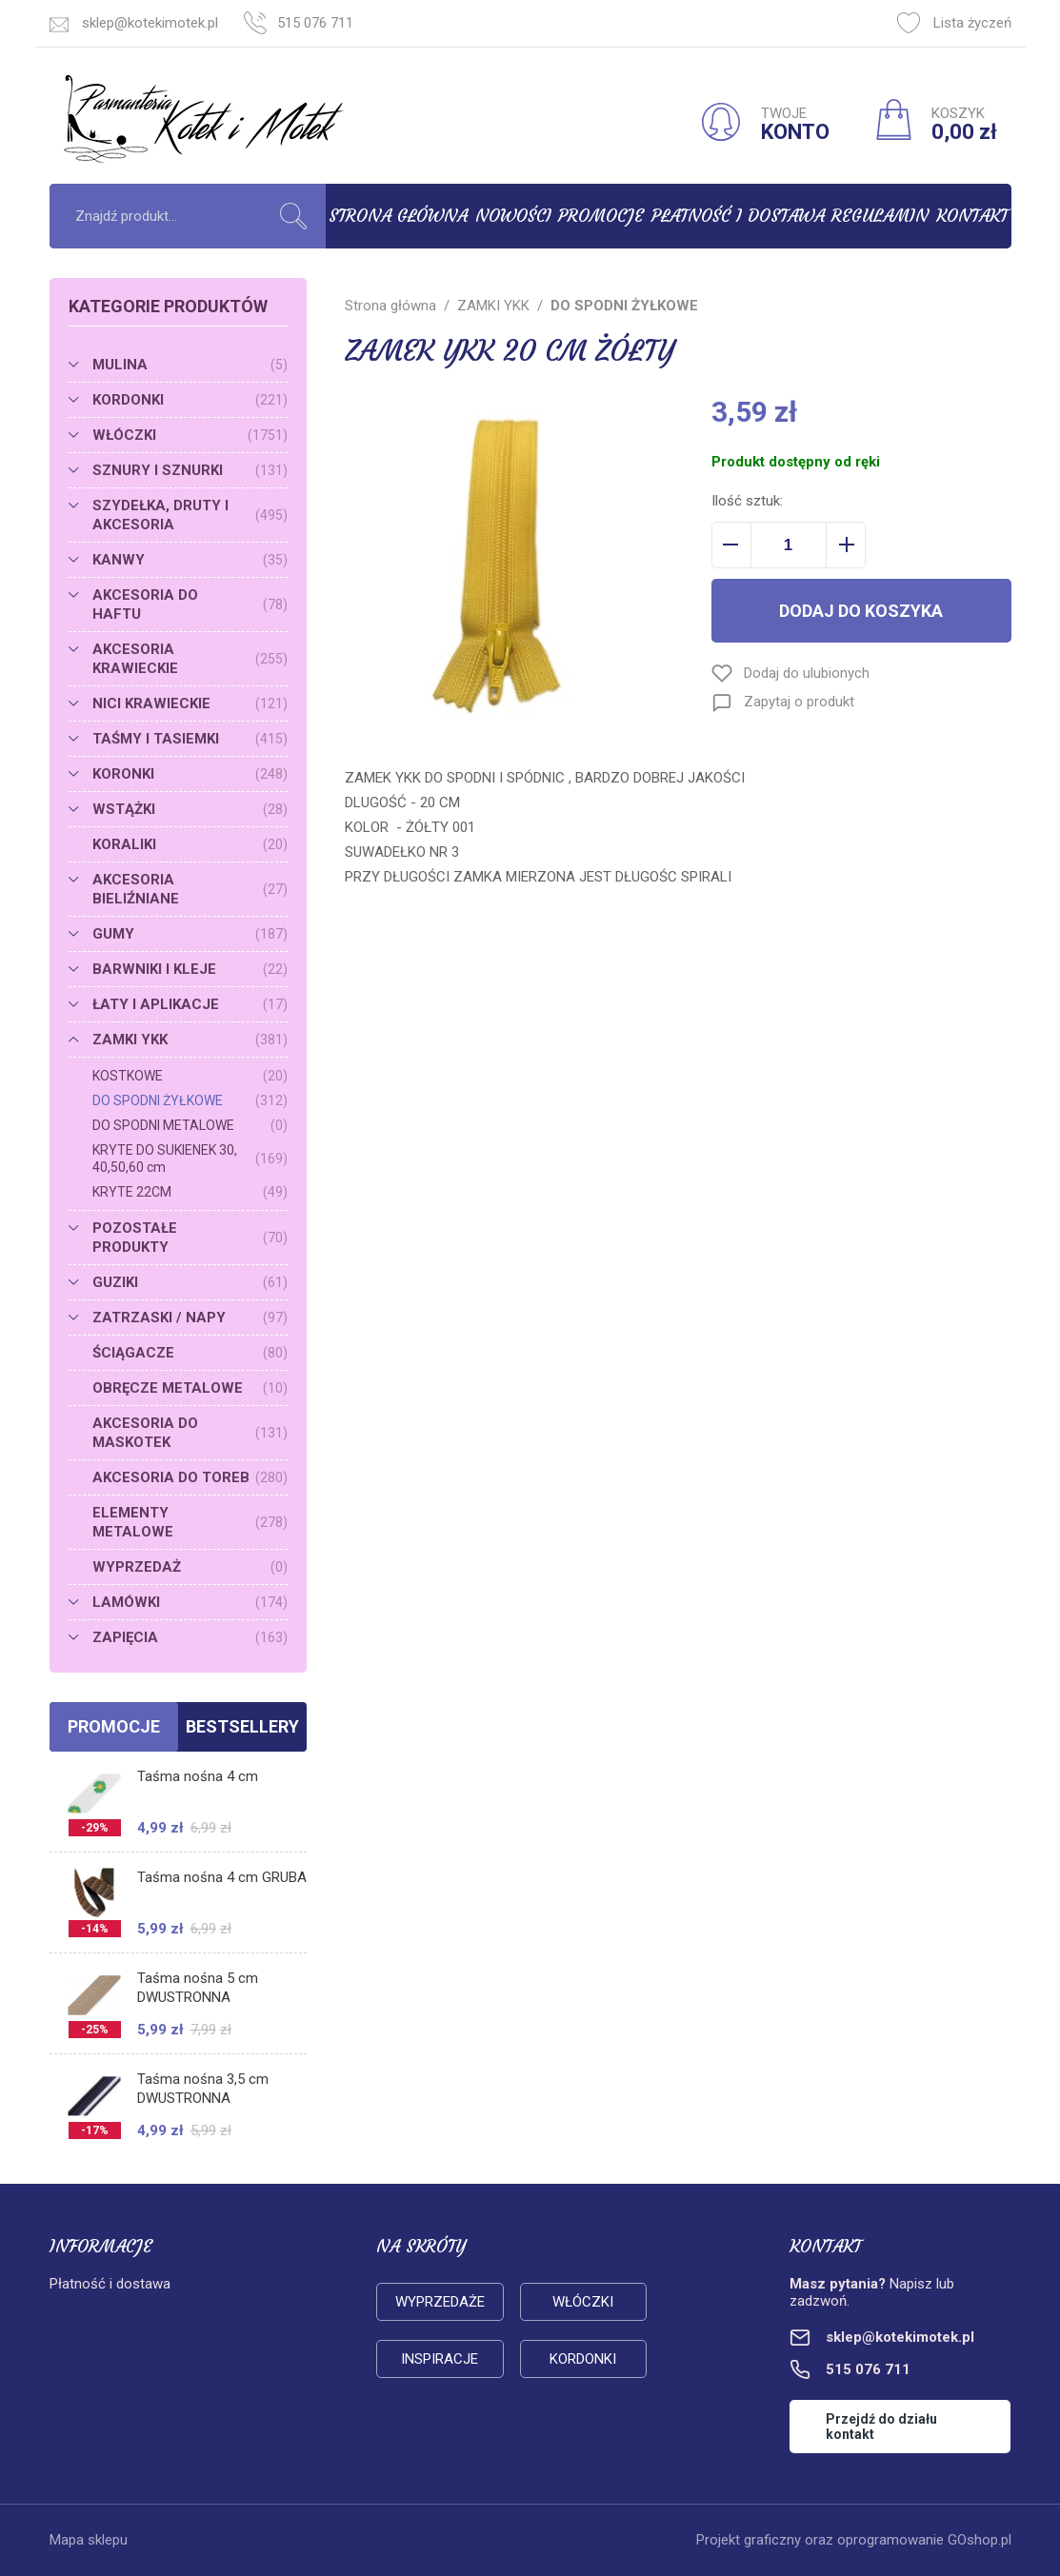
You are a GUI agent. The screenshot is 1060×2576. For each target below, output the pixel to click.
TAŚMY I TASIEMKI (190, 738)
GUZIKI (190, 1282)
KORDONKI (190, 399)
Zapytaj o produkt (799, 701)
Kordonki (583, 2359)
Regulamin (880, 216)
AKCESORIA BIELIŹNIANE (190, 889)
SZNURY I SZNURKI (190, 470)
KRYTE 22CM (190, 1191)
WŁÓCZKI (190, 435)
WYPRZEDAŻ (190, 1566)
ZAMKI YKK (190, 1039)
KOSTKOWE (190, 1075)
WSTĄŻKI (190, 809)
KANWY (190, 559)
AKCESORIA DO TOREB (190, 1477)
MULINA (190, 364)
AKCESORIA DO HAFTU (190, 604)
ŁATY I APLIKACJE (190, 1004)
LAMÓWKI (190, 1602)
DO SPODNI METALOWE (190, 1125)
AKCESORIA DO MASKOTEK (190, 1433)
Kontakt (972, 216)
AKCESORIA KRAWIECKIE (190, 659)
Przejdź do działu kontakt (881, 2426)
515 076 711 (315, 22)
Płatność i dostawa (738, 216)
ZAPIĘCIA (190, 1637)
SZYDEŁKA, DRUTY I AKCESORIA (190, 515)
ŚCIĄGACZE (190, 1352)
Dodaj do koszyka (861, 611)
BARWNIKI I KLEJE (190, 969)
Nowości (513, 216)
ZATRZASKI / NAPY (190, 1317)
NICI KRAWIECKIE (190, 703)
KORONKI (190, 773)
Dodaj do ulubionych (807, 673)
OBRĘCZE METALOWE (190, 1387)
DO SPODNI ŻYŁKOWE (190, 1100)
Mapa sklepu (89, 2539)
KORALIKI (190, 844)
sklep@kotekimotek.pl (150, 22)
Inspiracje (439, 2359)
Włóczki (582, 2301)
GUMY (190, 933)
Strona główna (398, 216)
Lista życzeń (954, 22)
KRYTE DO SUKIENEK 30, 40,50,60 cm (190, 1158)
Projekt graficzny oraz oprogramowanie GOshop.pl (853, 2539)
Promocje (601, 216)
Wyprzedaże (440, 2301)
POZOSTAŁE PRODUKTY (190, 1237)
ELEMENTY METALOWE (190, 1522)
